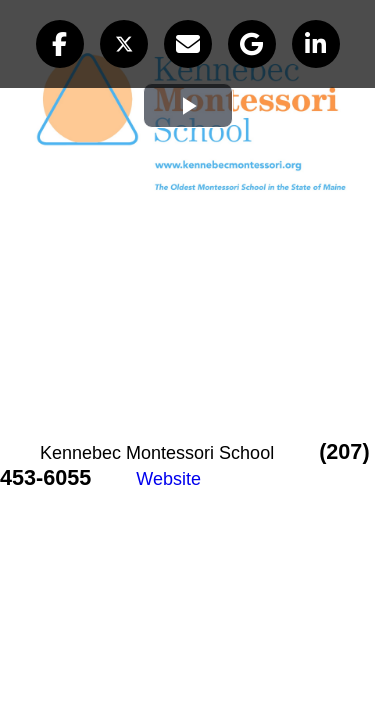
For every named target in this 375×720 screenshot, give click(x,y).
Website (168, 479)
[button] (60, 44)
